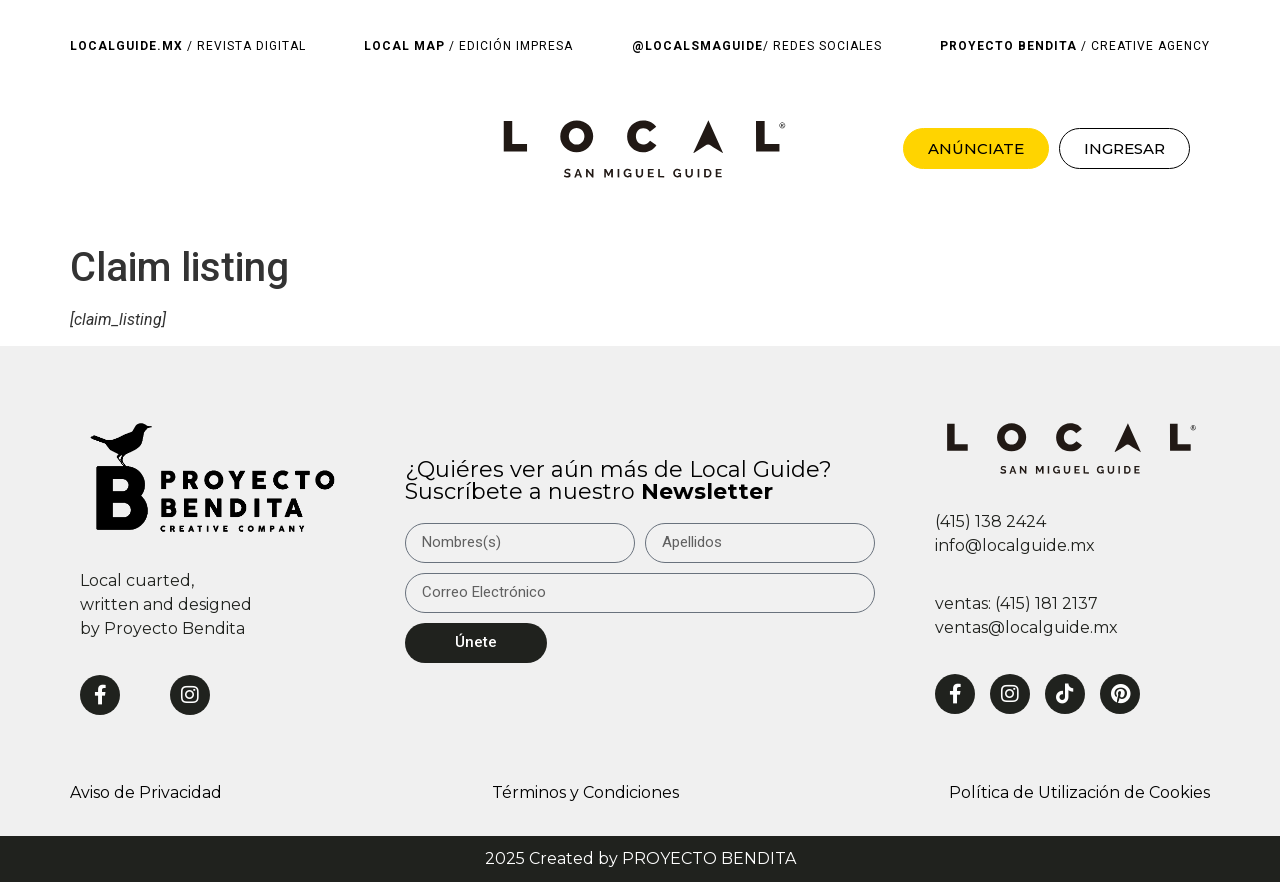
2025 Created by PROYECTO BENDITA (640, 858)
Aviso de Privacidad (146, 792)
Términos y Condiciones (585, 792)
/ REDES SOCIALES (757, 46)
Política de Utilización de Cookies (1079, 792)
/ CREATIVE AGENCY (1075, 46)
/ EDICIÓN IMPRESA (468, 46)
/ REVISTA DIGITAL (188, 46)
